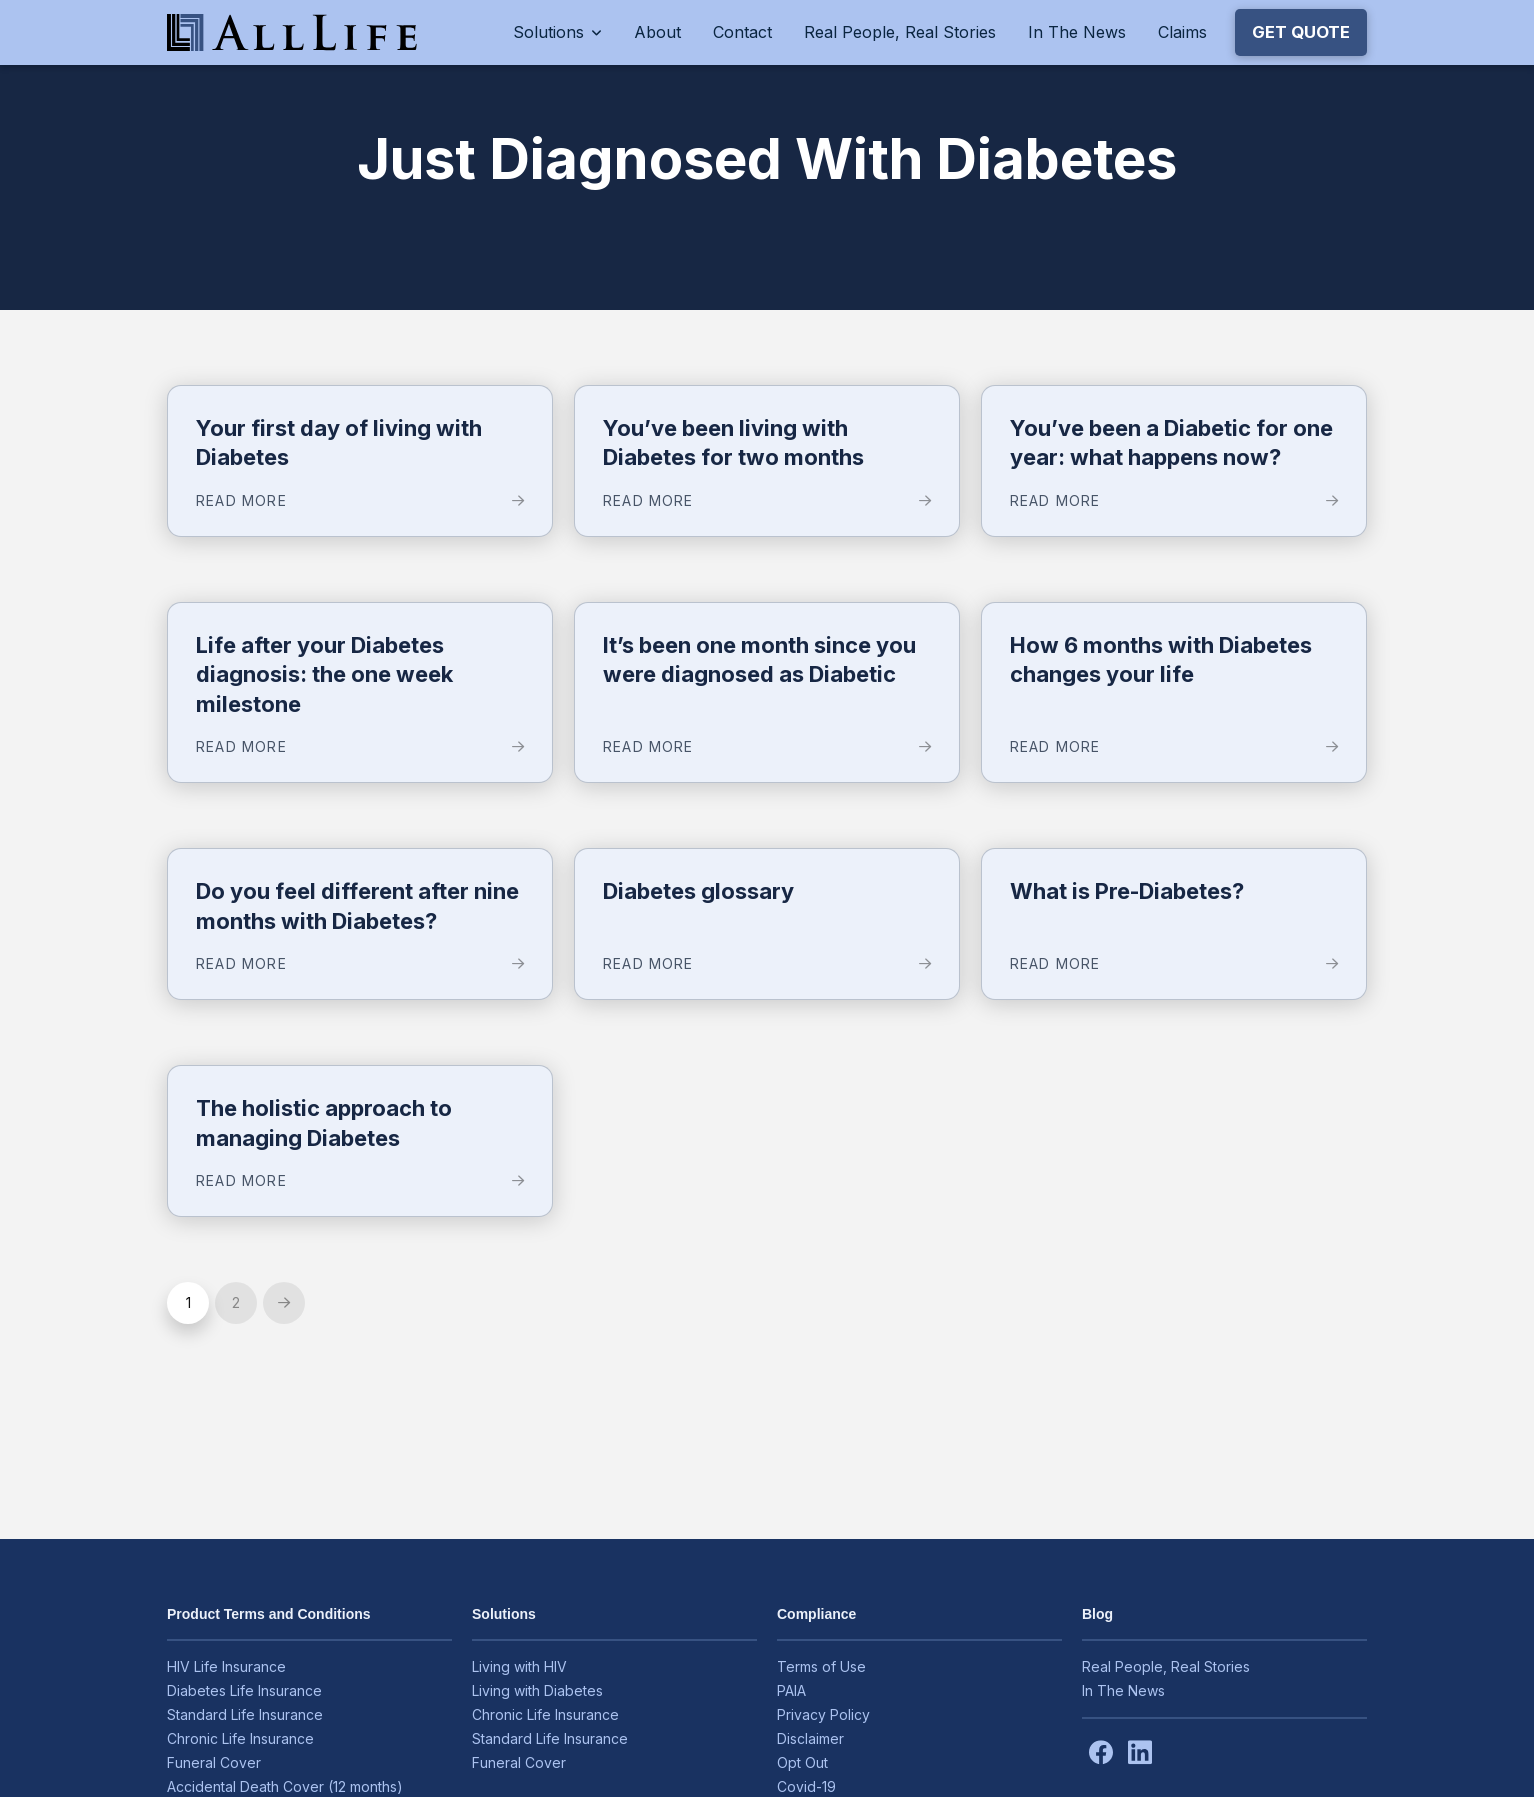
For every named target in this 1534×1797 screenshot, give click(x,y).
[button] (1301, 32)
